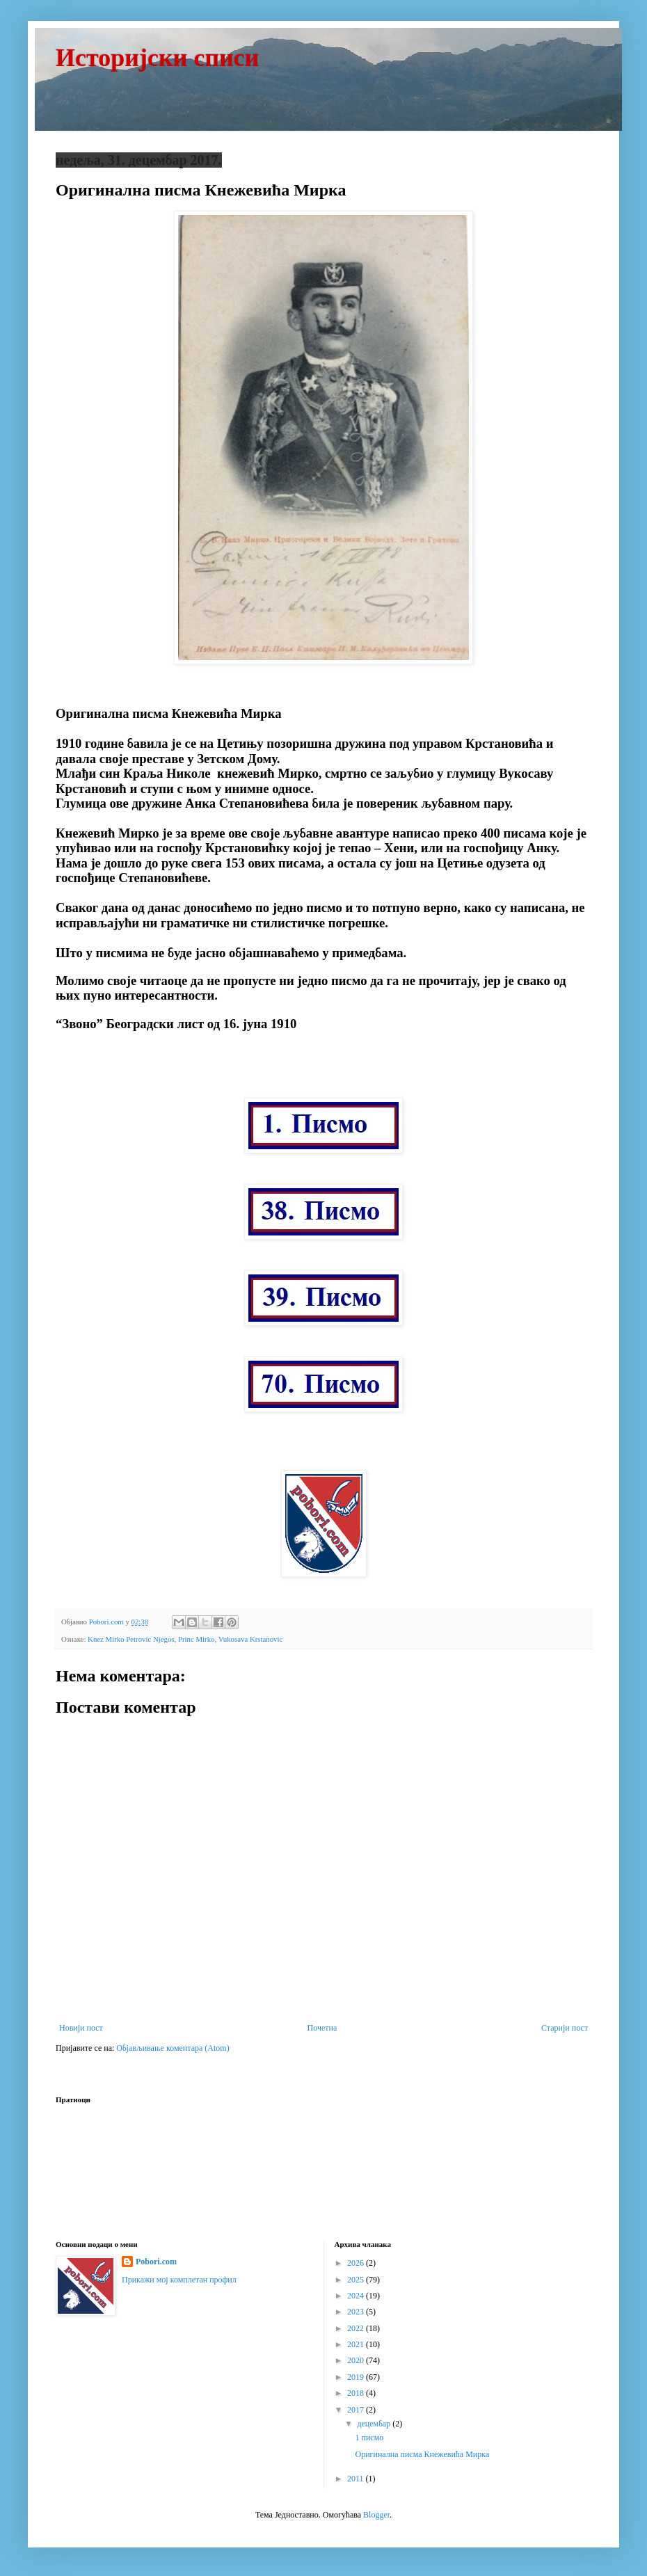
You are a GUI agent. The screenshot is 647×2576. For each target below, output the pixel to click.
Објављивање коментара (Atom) (172, 2048)
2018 (356, 2393)
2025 (356, 2280)
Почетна (322, 2028)
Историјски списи (157, 58)
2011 (356, 2478)
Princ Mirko (196, 1639)
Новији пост (81, 2028)
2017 (356, 2410)
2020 (356, 2360)
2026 (356, 2263)
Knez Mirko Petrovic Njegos (131, 1639)
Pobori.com (156, 2261)
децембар (374, 2424)
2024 (356, 2296)
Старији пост (564, 2028)
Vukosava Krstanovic (250, 1639)
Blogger (376, 2515)
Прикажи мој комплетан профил (179, 2280)
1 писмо (369, 2437)
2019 (356, 2377)
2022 (356, 2328)
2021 (356, 2344)
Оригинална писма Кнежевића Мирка (422, 2454)
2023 (356, 2312)
